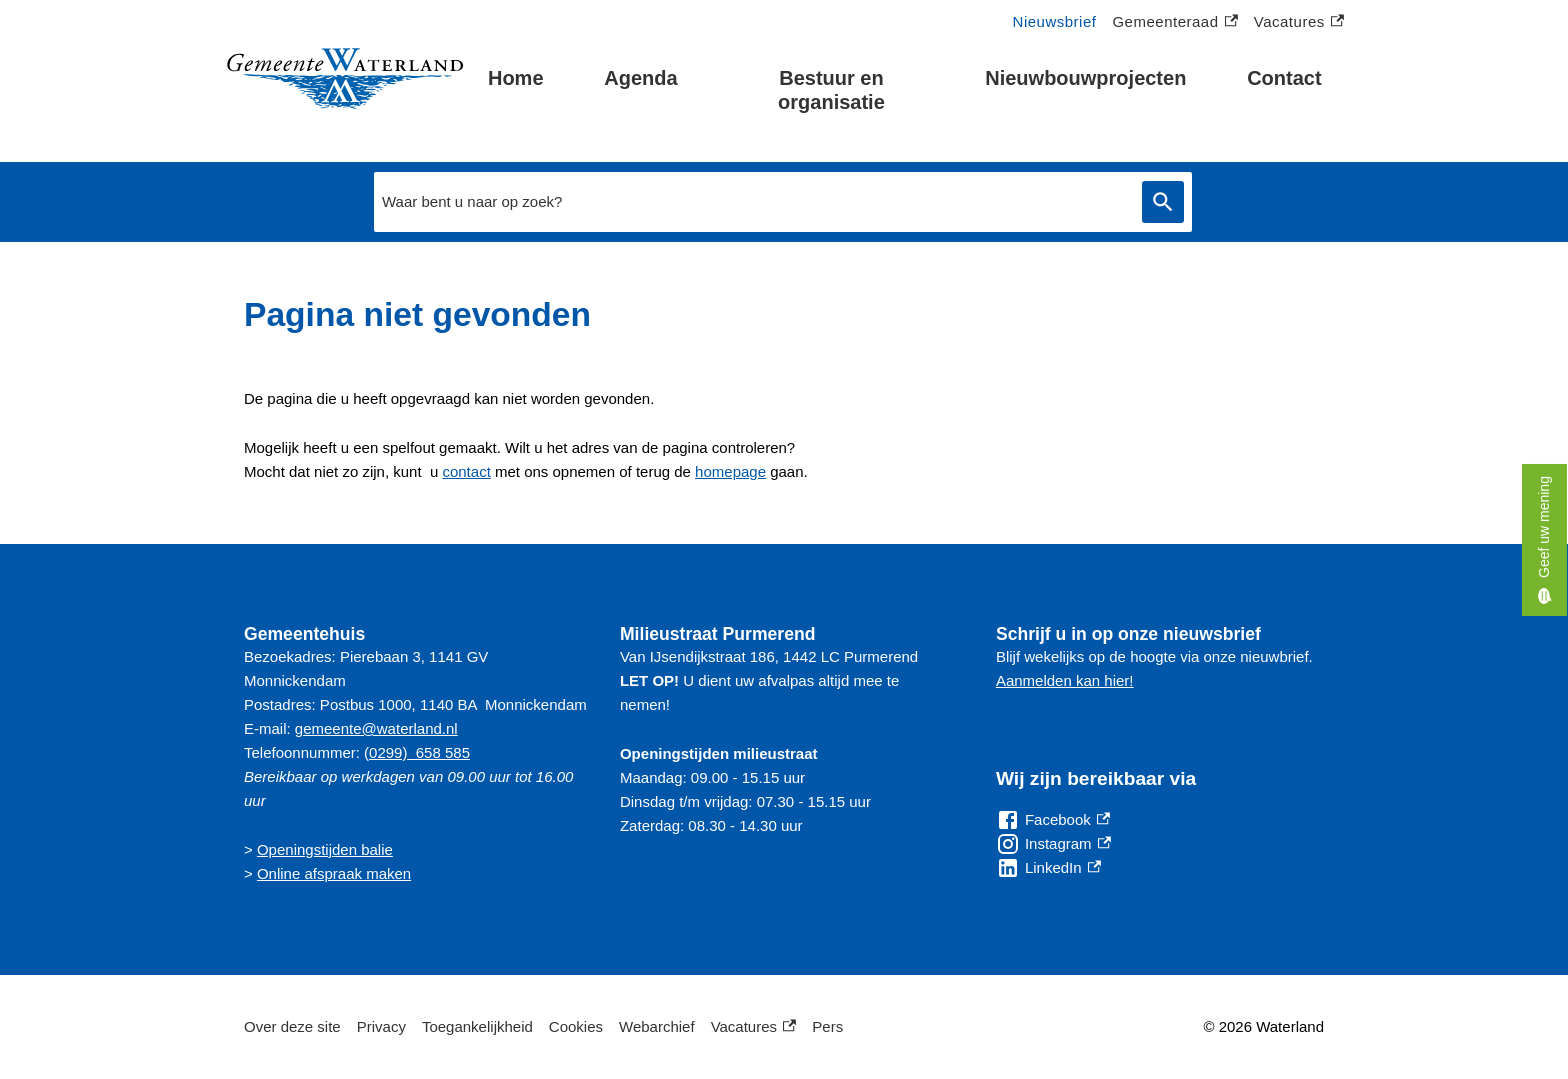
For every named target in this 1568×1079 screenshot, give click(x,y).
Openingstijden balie (325, 849)
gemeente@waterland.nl (376, 728)
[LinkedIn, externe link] (1048, 868)
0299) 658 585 (419, 752)
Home (516, 78)
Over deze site (292, 1026)
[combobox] (753, 202)
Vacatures (1299, 22)
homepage (730, 471)
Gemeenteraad (1174, 22)
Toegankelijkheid (477, 1026)
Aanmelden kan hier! (1065, 680)
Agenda (640, 78)
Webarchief (657, 1026)
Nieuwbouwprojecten (1085, 78)
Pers (827, 1026)
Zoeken (1163, 202)
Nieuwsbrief (1055, 21)
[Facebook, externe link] (1053, 820)
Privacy (381, 1026)
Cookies (576, 1026)
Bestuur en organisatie (831, 90)
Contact (1284, 78)
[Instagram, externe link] (1053, 844)
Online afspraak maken (334, 873)
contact (466, 471)
